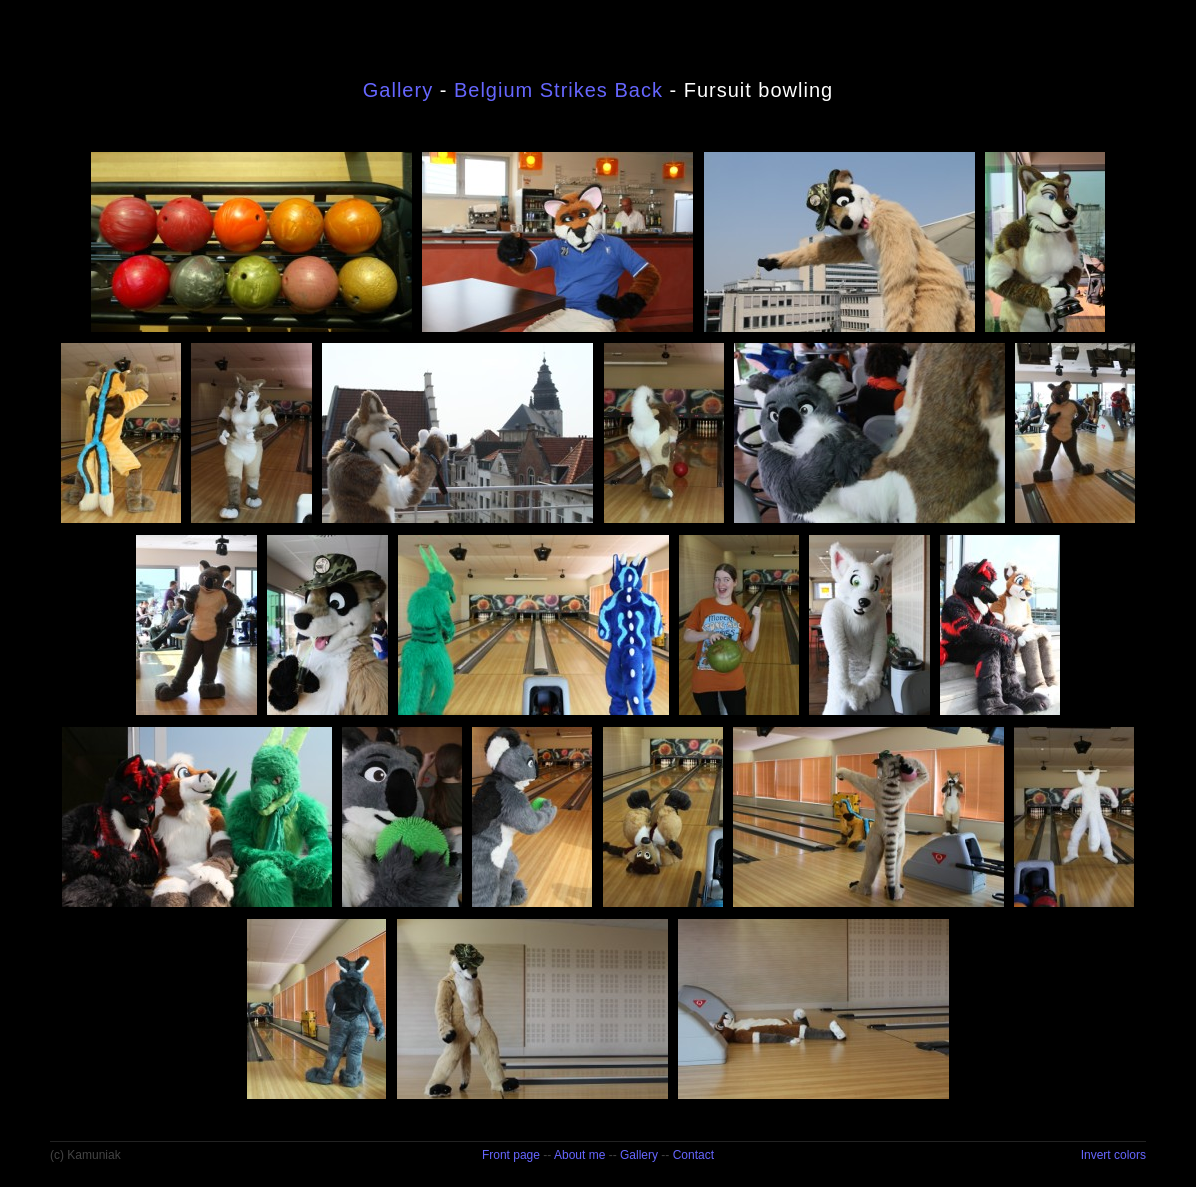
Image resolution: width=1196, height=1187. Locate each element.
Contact (693, 1155)
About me (579, 1155)
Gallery (398, 90)
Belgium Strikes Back (558, 90)
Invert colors (1113, 1155)
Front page (511, 1155)
